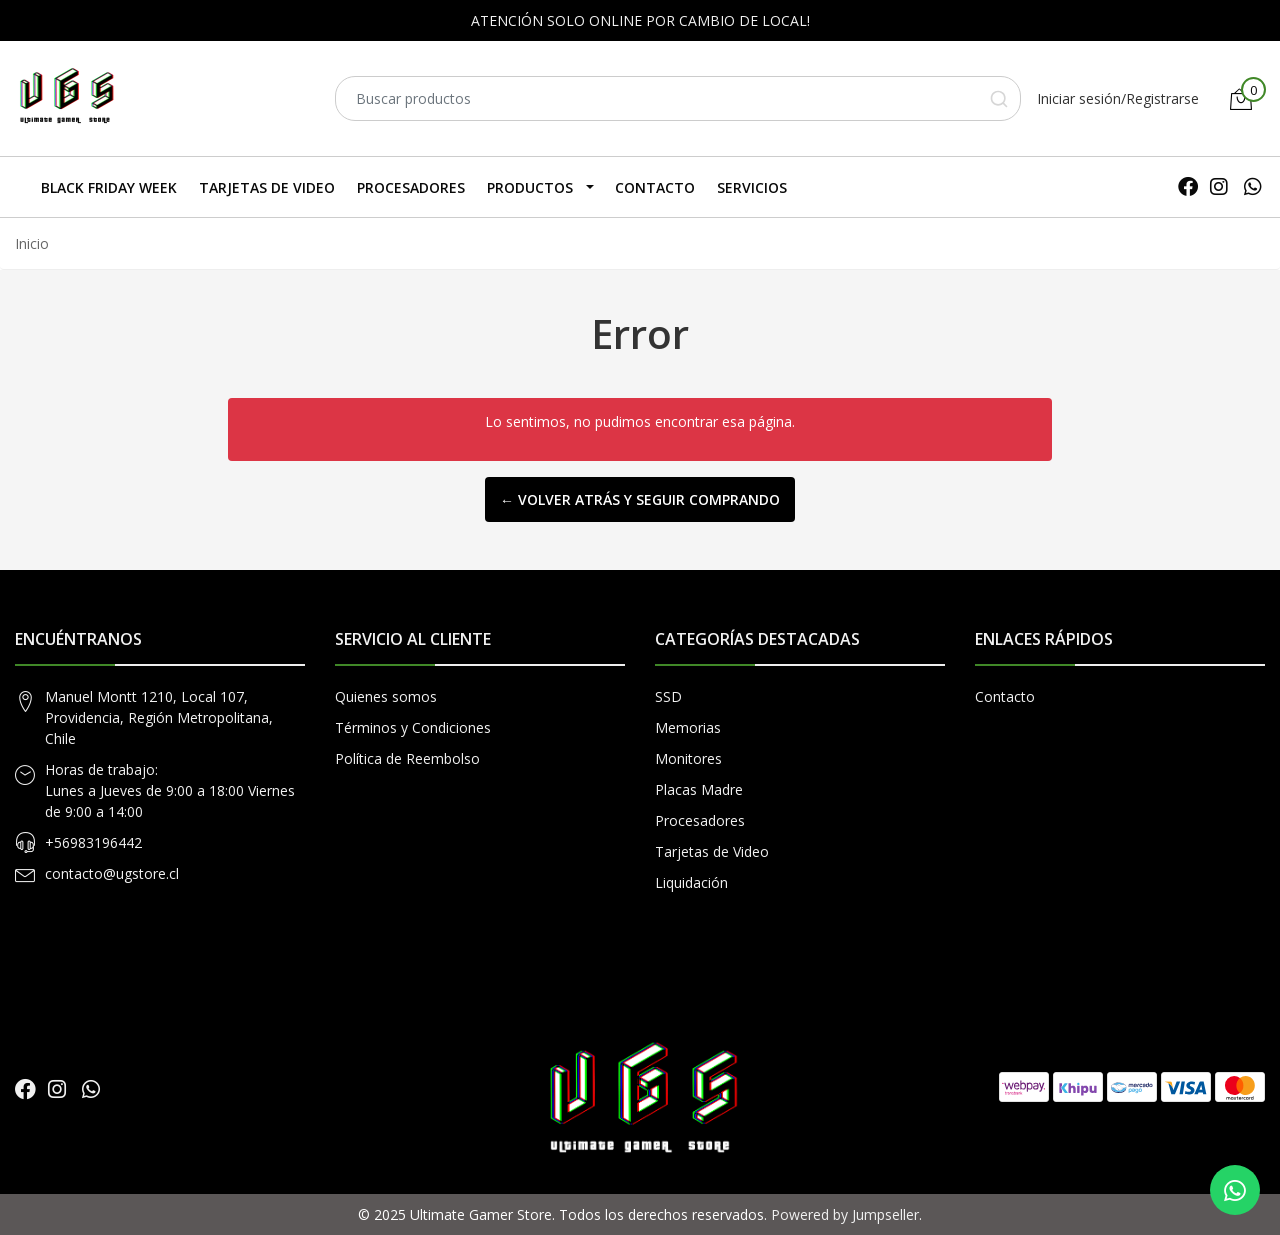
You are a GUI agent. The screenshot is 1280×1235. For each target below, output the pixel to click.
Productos (530, 187)
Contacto (655, 187)
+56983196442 (93, 842)
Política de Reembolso (407, 758)
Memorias (688, 727)
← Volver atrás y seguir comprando (640, 499)
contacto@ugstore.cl (112, 873)
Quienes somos (386, 696)
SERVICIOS (752, 187)
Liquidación (691, 882)
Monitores (688, 758)
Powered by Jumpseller (845, 1214)
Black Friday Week (109, 187)
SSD (668, 696)
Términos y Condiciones (413, 727)
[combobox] (678, 98)
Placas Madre (699, 789)
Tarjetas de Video (267, 187)
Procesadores (411, 187)
